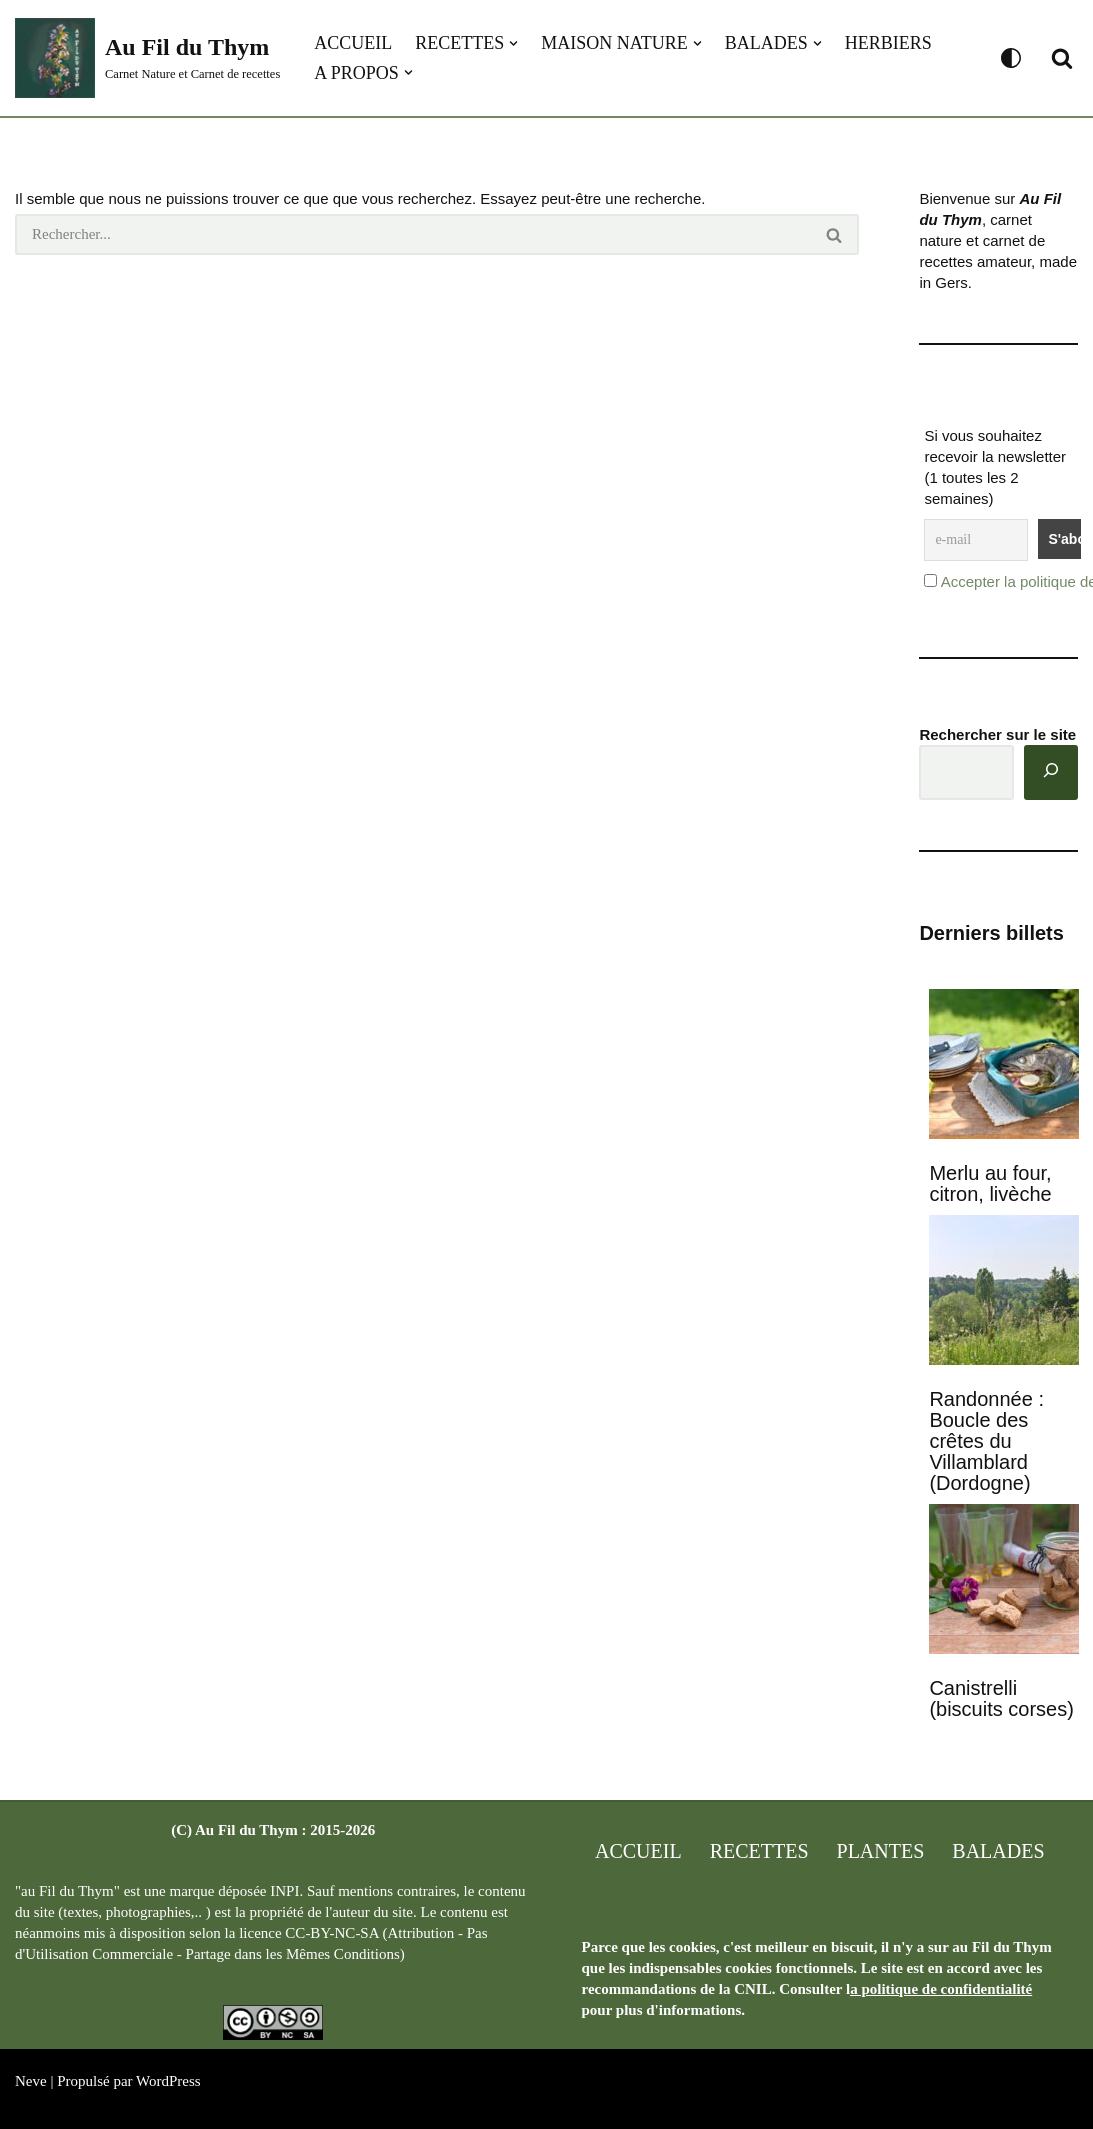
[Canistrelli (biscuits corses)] (1004, 1581)
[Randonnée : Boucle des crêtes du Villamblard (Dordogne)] (1004, 1292)
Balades (998, 1851)
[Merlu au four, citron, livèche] (1004, 1066)
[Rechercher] (1062, 58)
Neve (31, 2081)
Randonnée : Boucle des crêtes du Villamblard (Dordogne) (986, 1441)
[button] (513, 43)
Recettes (759, 1851)
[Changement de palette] (1011, 58)
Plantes (881, 1851)
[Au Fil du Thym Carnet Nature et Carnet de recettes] (147, 58)
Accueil (353, 43)
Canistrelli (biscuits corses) (1001, 1698)
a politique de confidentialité (941, 1989)
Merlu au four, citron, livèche (990, 1183)
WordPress (168, 2081)
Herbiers (888, 43)
